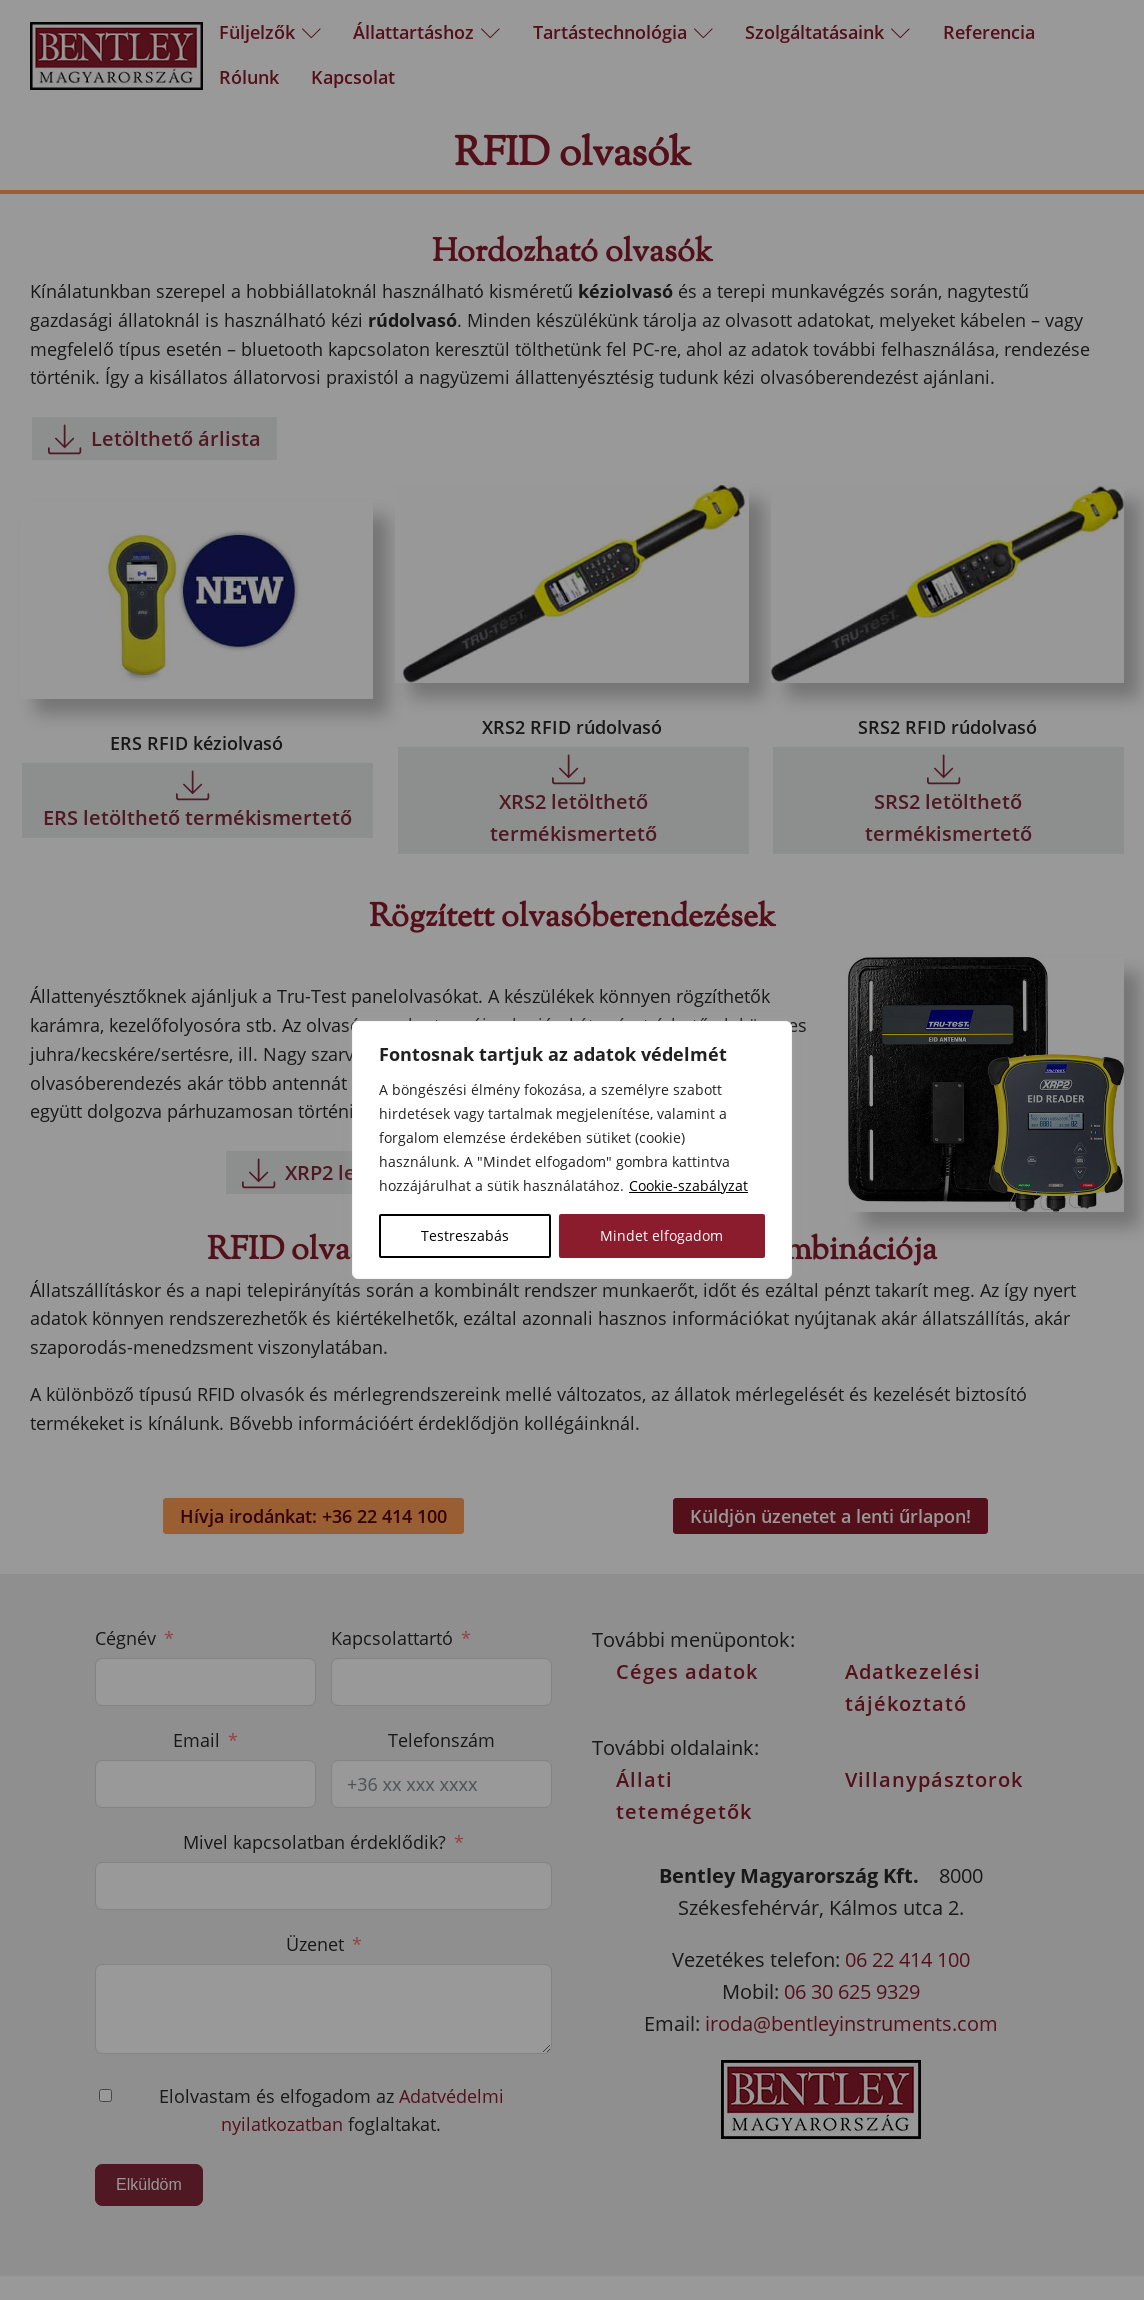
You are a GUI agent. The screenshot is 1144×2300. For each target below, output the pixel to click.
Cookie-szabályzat (688, 1185)
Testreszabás (465, 1235)
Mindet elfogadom (661, 1235)
